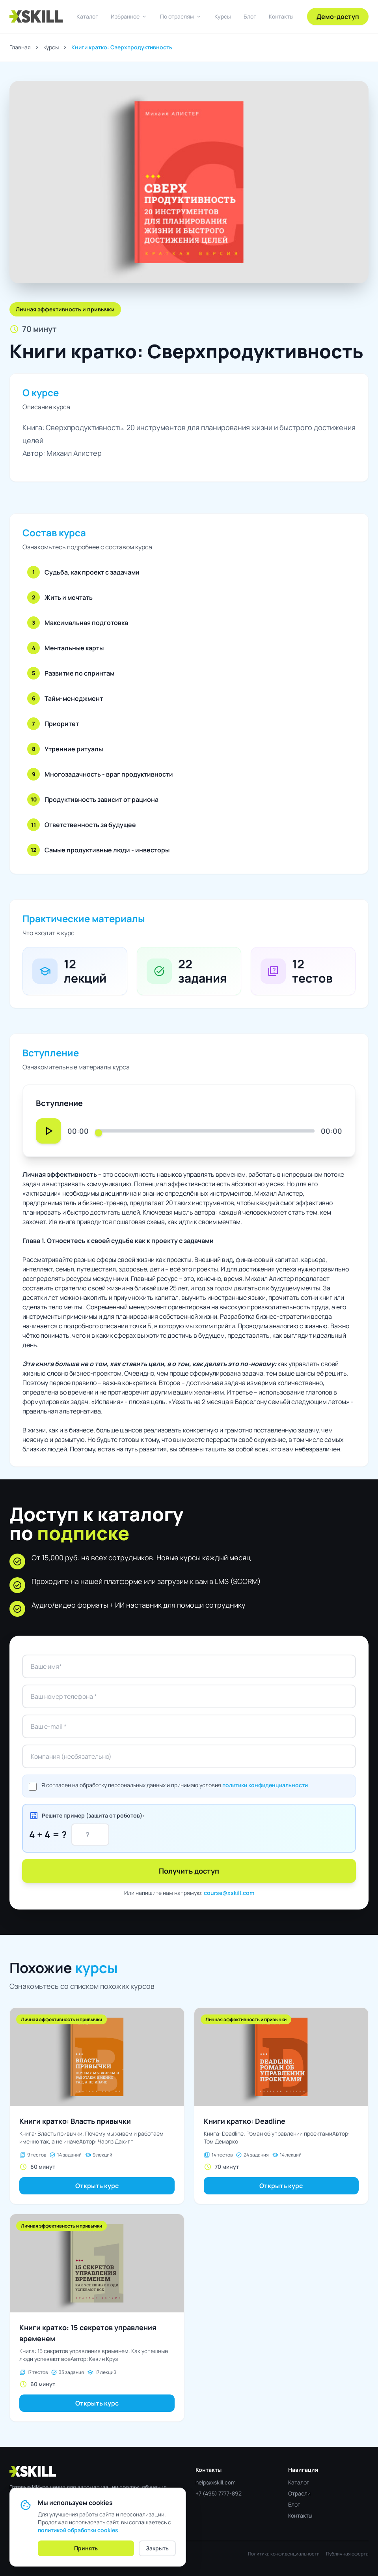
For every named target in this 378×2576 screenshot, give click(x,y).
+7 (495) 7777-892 (219, 2493)
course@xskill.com (229, 1892)
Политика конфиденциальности (284, 2554)
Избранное (129, 16)
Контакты (281, 16)
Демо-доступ (338, 16)
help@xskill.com (216, 2482)
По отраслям (181, 16)
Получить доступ (189, 1871)
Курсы (222, 16)
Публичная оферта (347, 2554)
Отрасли (299, 2493)
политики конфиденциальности (265, 1785)
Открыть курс (97, 2185)
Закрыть (157, 2548)
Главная (20, 47)
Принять (86, 2548)
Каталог (87, 16)
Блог (250, 16)
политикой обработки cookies (78, 2530)
